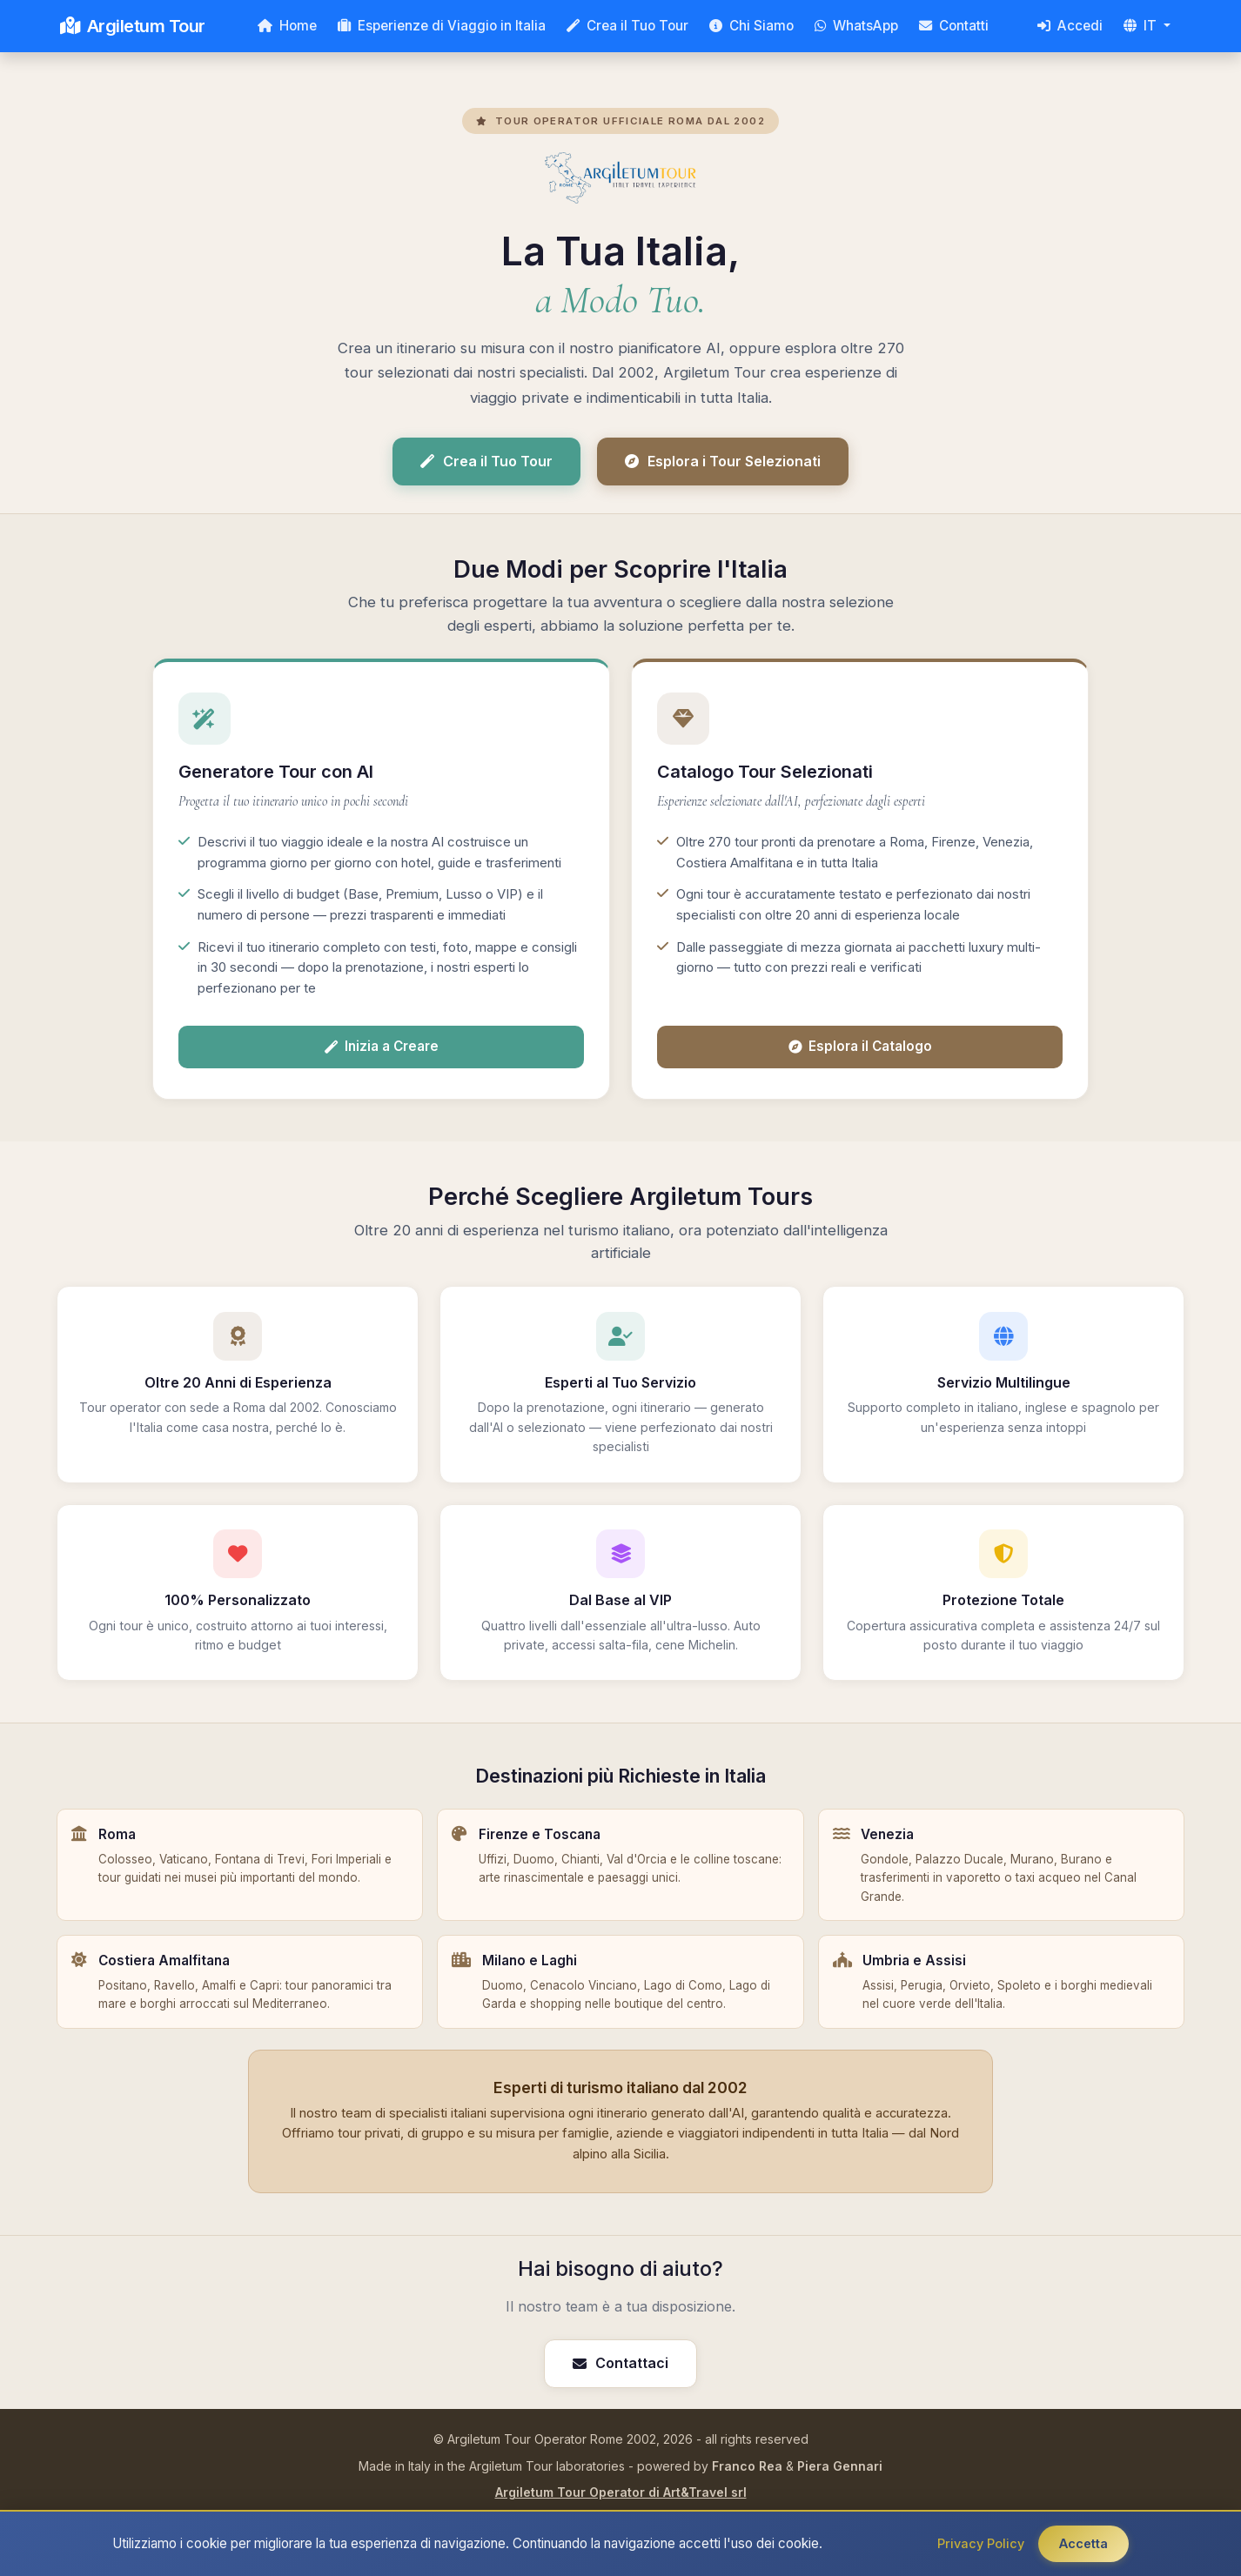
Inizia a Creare (382, 1046)
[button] (1147, 26)
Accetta (1083, 2543)
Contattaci (620, 2363)
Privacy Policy (980, 2543)
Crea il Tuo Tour (486, 461)
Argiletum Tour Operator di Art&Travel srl (621, 2492)
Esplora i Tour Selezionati (723, 461)
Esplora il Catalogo (860, 1046)
